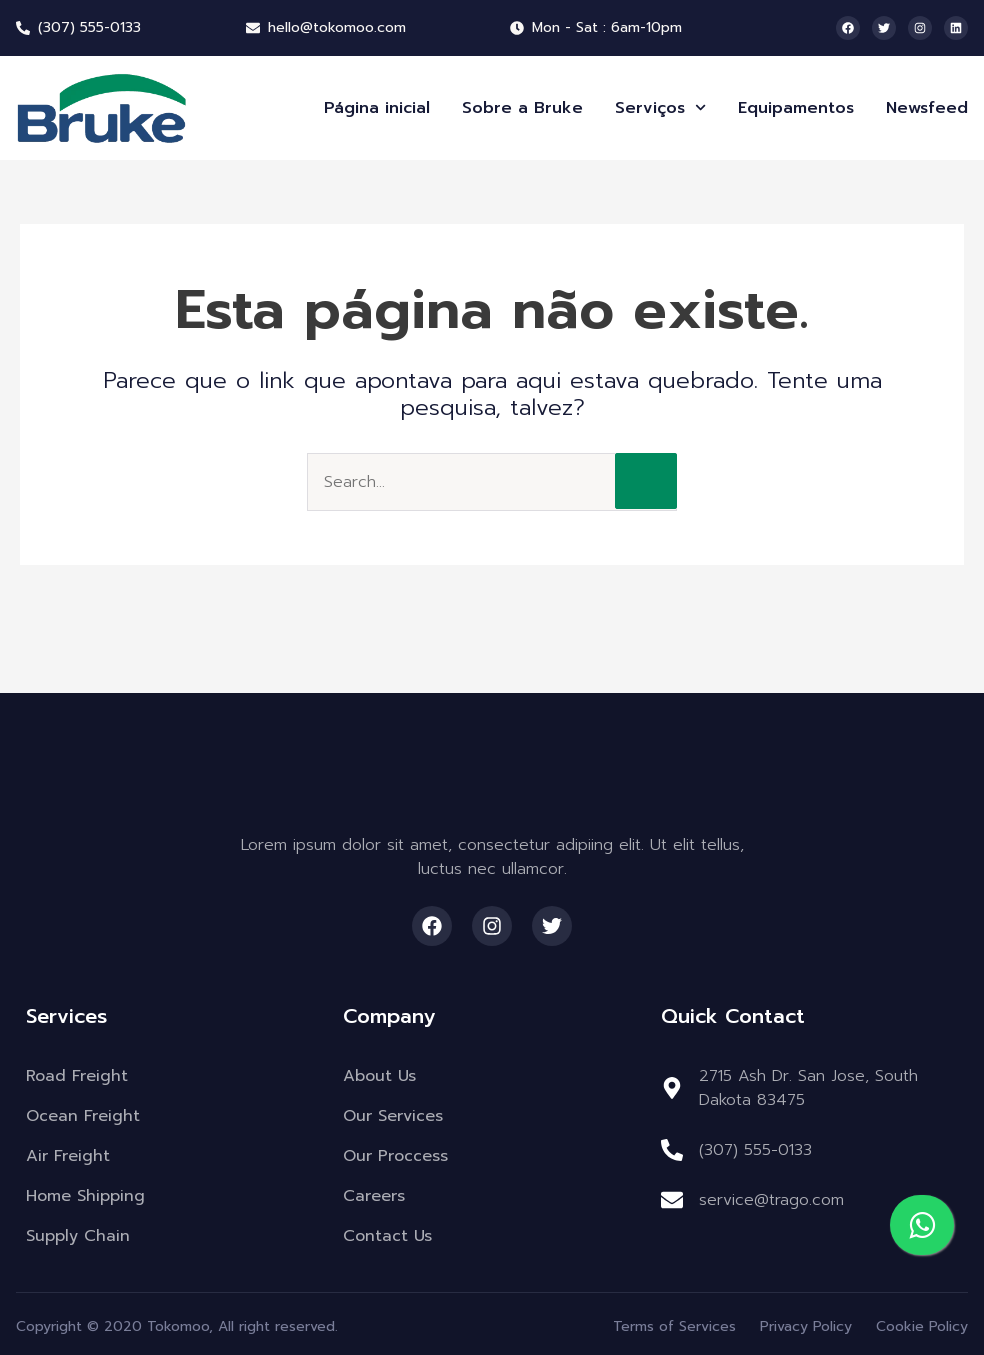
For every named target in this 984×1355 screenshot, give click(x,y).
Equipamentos (796, 108)
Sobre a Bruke (522, 108)
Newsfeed (927, 108)
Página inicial (377, 108)
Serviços (660, 107)
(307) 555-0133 (755, 1150)
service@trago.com (771, 1200)
